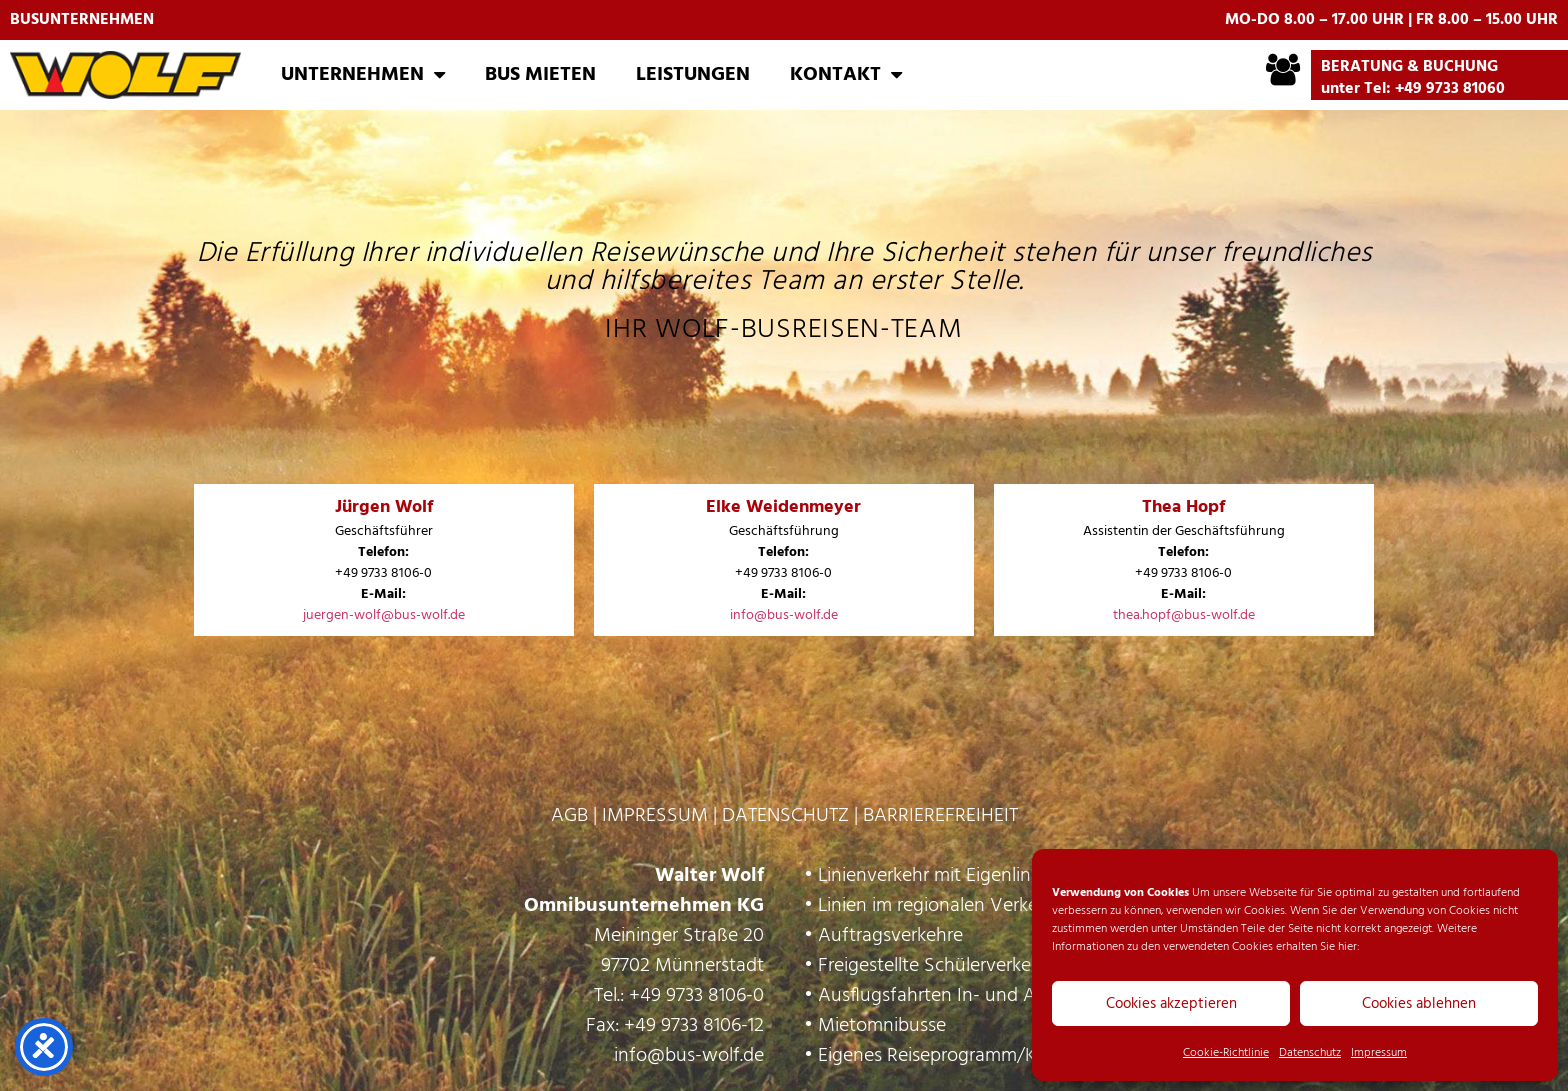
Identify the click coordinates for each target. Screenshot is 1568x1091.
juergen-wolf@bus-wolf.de (384, 615)
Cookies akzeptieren (1171, 1004)
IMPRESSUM (655, 816)
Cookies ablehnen (1419, 1004)
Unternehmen (363, 75)
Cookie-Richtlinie (1226, 1053)
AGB (569, 816)
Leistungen (693, 75)
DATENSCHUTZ (785, 816)
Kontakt (846, 75)
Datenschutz (1310, 1053)
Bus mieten (540, 75)
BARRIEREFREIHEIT (940, 816)
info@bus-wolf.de (784, 615)
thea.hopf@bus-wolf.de (1184, 615)
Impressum (1379, 1053)
